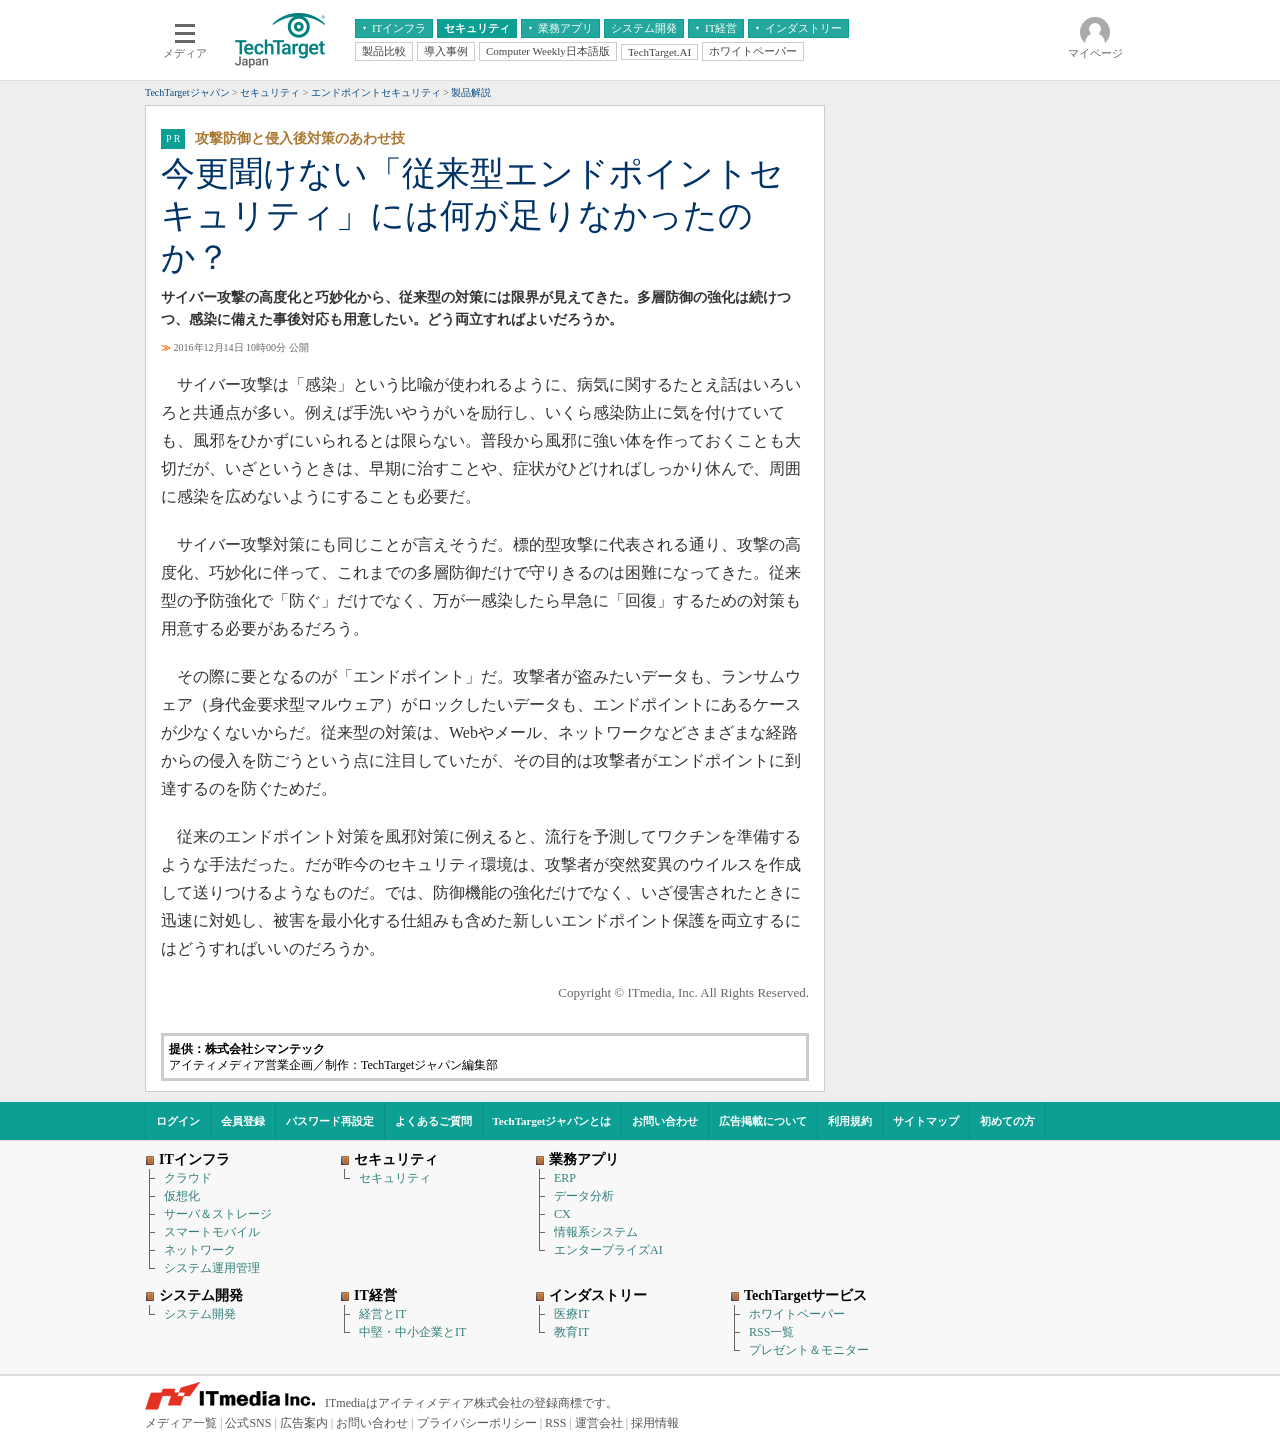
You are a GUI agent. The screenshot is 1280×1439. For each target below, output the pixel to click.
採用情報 (655, 1423)
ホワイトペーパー (797, 1314)
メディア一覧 (181, 1423)
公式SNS (248, 1423)
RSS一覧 (771, 1332)
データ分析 (584, 1196)
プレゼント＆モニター (809, 1350)
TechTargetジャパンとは (552, 1121)
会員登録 (243, 1121)
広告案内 (304, 1423)
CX (562, 1214)
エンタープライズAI (608, 1250)
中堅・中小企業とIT (412, 1332)
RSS (555, 1423)
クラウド (188, 1178)
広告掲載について (763, 1121)
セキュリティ (395, 1178)
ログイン (178, 1121)
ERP (565, 1178)
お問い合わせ (665, 1121)
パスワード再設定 (330, 1121)
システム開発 (200, 1314)
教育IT (571, 1332)
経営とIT (382, 1314)
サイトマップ (926, 1121)
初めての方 (1007, 1121)
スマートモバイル (212, 1232)
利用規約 (850, 1121)
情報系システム (596, 1232)
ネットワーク (200, 1250)
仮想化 (182, 1196)
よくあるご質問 (433, 1121)
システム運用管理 (212, 1268)
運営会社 (599, 1423)
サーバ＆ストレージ (218, 1214)
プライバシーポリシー (477, 1423)
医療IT (571, 1314)
